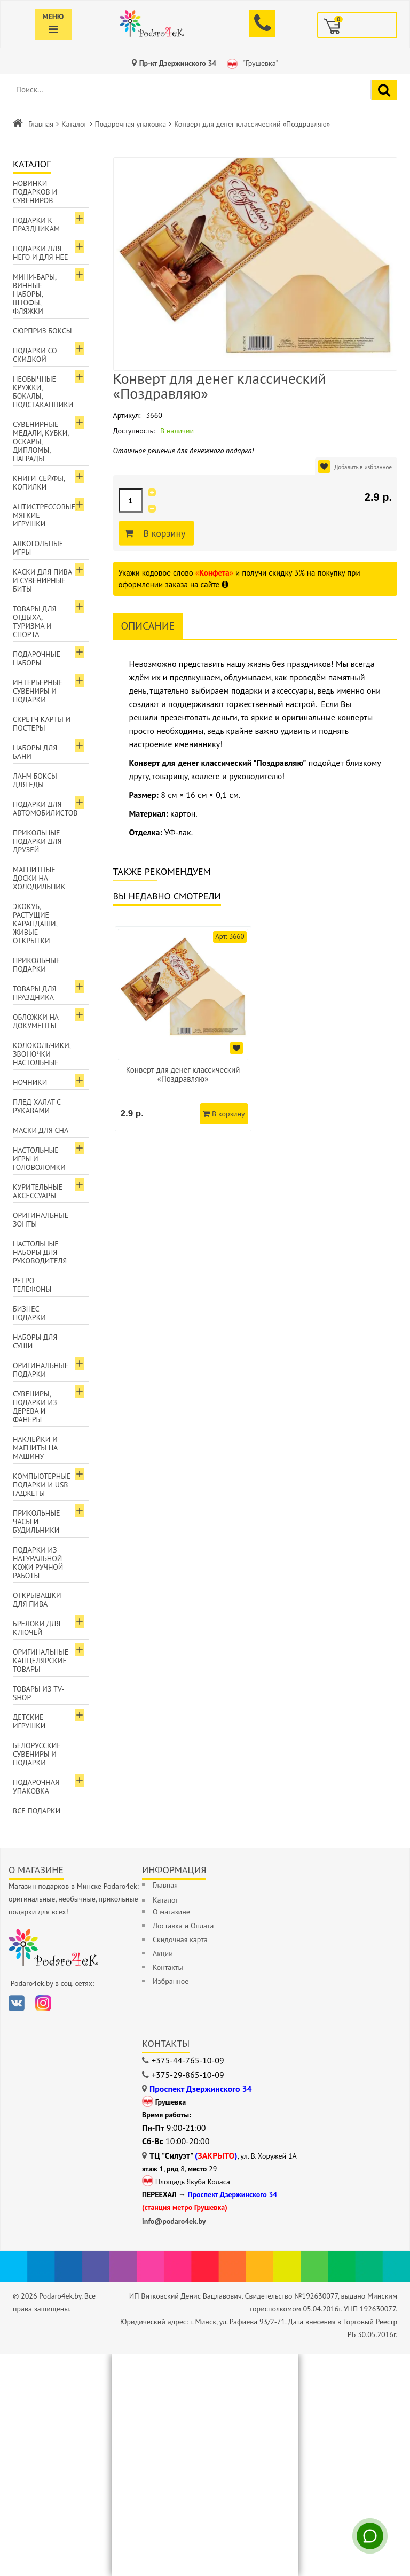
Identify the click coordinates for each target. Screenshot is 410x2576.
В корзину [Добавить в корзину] (163, 533)
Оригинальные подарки (40, 1370)
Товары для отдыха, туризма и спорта (34, 621)
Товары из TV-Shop (38, 1693)
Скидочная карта (180, 1939)
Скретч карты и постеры (41, 724)
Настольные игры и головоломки (39, 1158)
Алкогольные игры (38, 548)
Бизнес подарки (29, 1313)
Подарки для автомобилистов (45, 809)
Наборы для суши (35, 1341)
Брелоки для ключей (36, 1628)
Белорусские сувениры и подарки (37, 1754)
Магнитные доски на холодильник (39, 878)
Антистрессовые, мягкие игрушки (45, 515)
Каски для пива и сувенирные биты (42, 580)
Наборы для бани (35, 752)
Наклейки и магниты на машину (35, 1447)
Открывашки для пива (37, 1599)
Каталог (74, 124)
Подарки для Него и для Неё (40, 253)
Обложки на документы (36, 1021)
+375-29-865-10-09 (188, 2074)
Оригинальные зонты (40, 1220)
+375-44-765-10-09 (188, 2060)
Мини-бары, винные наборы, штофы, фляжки (35, 294)
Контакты (168, 1967)
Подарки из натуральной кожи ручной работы (38, 1562)
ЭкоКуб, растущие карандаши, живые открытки (35, 923)
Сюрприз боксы (42, 331)
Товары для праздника (34, 993)
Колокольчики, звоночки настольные (42, 1054)
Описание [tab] (148, 626)
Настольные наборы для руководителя (40, 1252)
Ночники (30, 1082)
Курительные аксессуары (37, 1191)
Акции (163, 1953)
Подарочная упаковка (131, 124)
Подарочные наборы (36, 658)
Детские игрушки (29, 1721)
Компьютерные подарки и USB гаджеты (42, 1484)
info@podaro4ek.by (174, 2221)
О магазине (171, 1912)
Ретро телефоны (32, 1285)
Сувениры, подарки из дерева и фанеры (35, 1406)
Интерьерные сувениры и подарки (37, 691)
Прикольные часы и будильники (36, 1521)
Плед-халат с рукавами (37, 1106)
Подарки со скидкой (35, 355)
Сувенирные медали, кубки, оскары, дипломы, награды (41, 441)
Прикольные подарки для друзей (37, 841)
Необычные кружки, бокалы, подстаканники (43, 391)
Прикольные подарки (36, 965)
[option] (183, 1028)
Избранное (170, 1981)
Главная (40, 124)
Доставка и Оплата (183, 1925)
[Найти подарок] (384, 90)
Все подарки (36, 1810)
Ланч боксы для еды (35, 780)
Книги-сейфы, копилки (39, 483)
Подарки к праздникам (36, 224)
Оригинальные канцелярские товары (40, 1660)
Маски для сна (40, 1130)
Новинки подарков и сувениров (35, 192)
